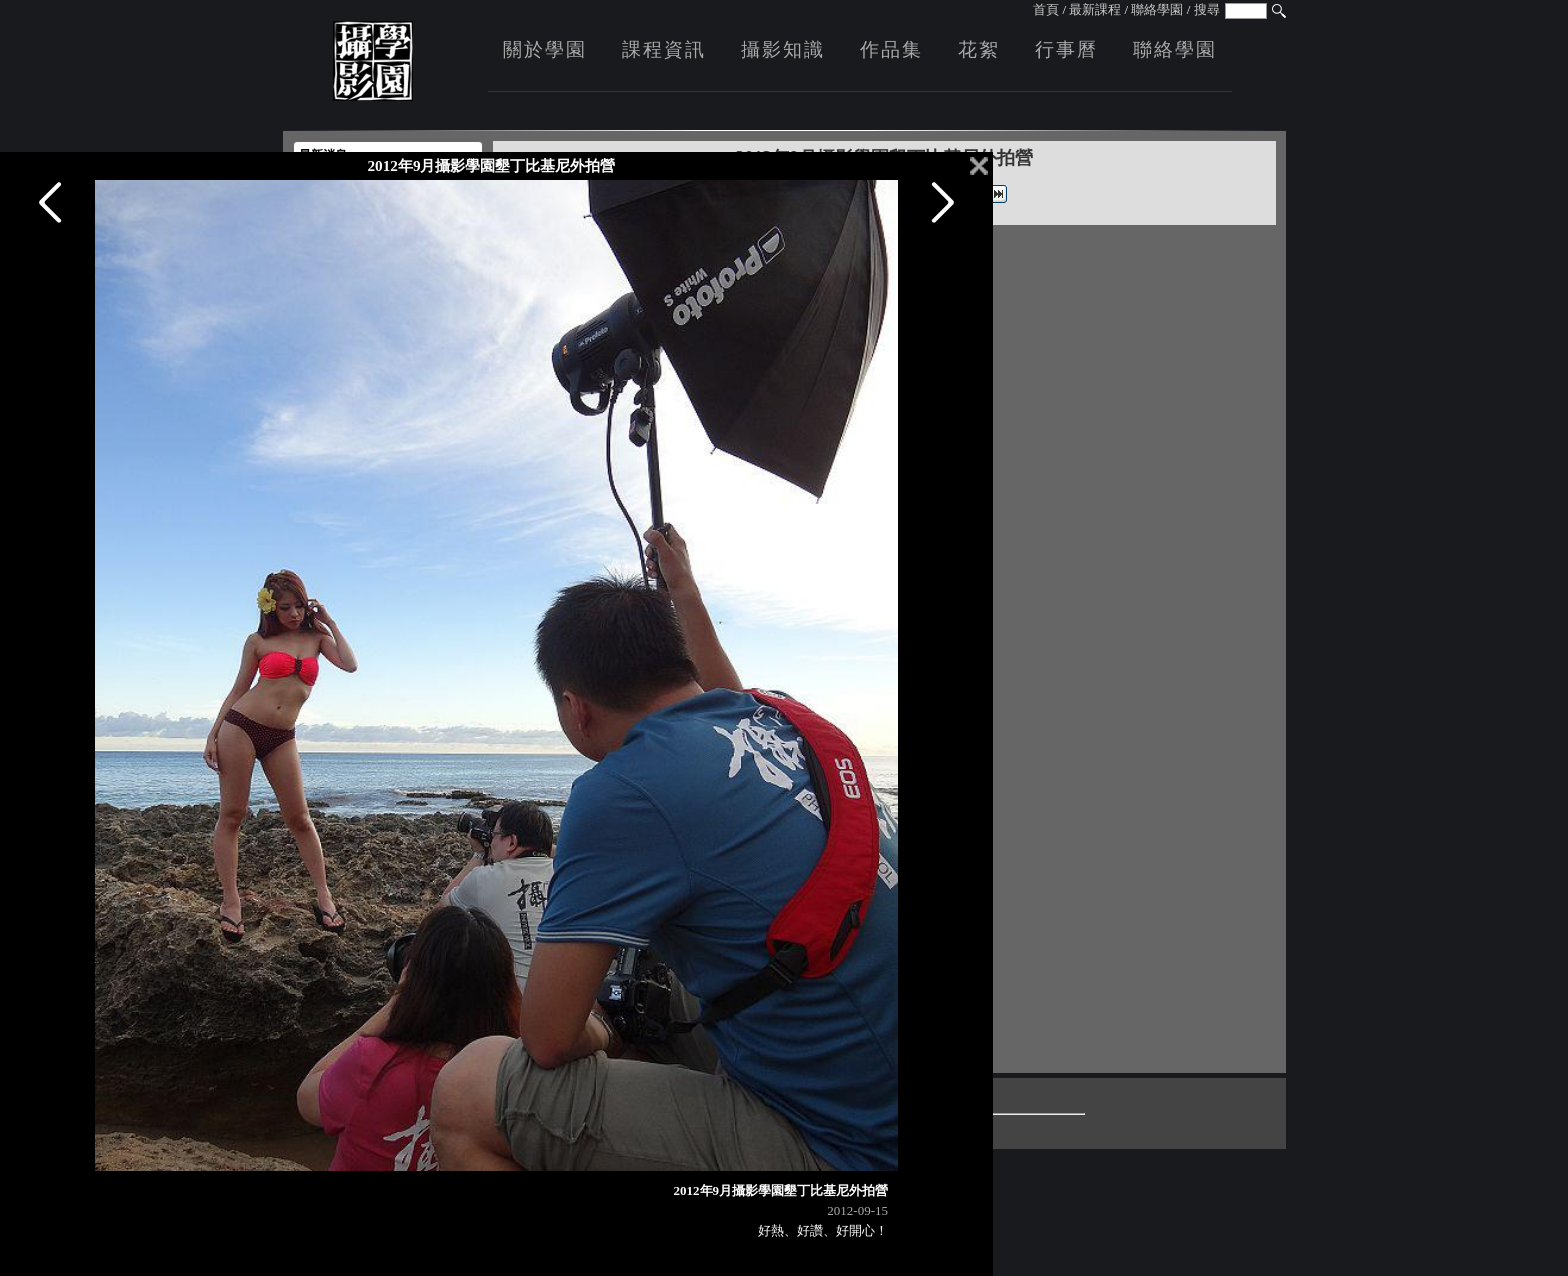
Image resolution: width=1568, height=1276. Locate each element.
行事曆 (1066, 49)
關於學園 (545, 49)
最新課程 (1095, 9)
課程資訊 (664, 49)
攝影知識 (783, 49)
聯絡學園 (1157, 9)
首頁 (1046, 9)
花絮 (979, 49)
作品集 (891, 49)
